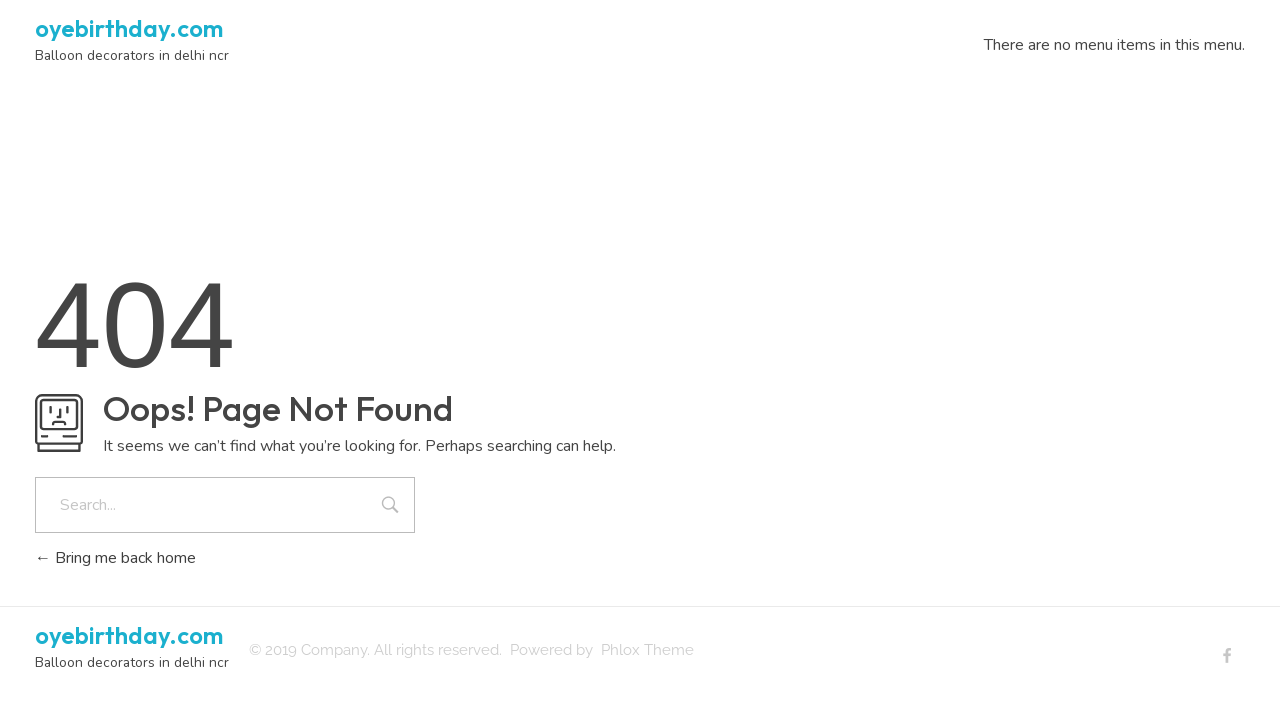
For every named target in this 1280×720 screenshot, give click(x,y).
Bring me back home (115, 558)
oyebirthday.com (129, 28)
